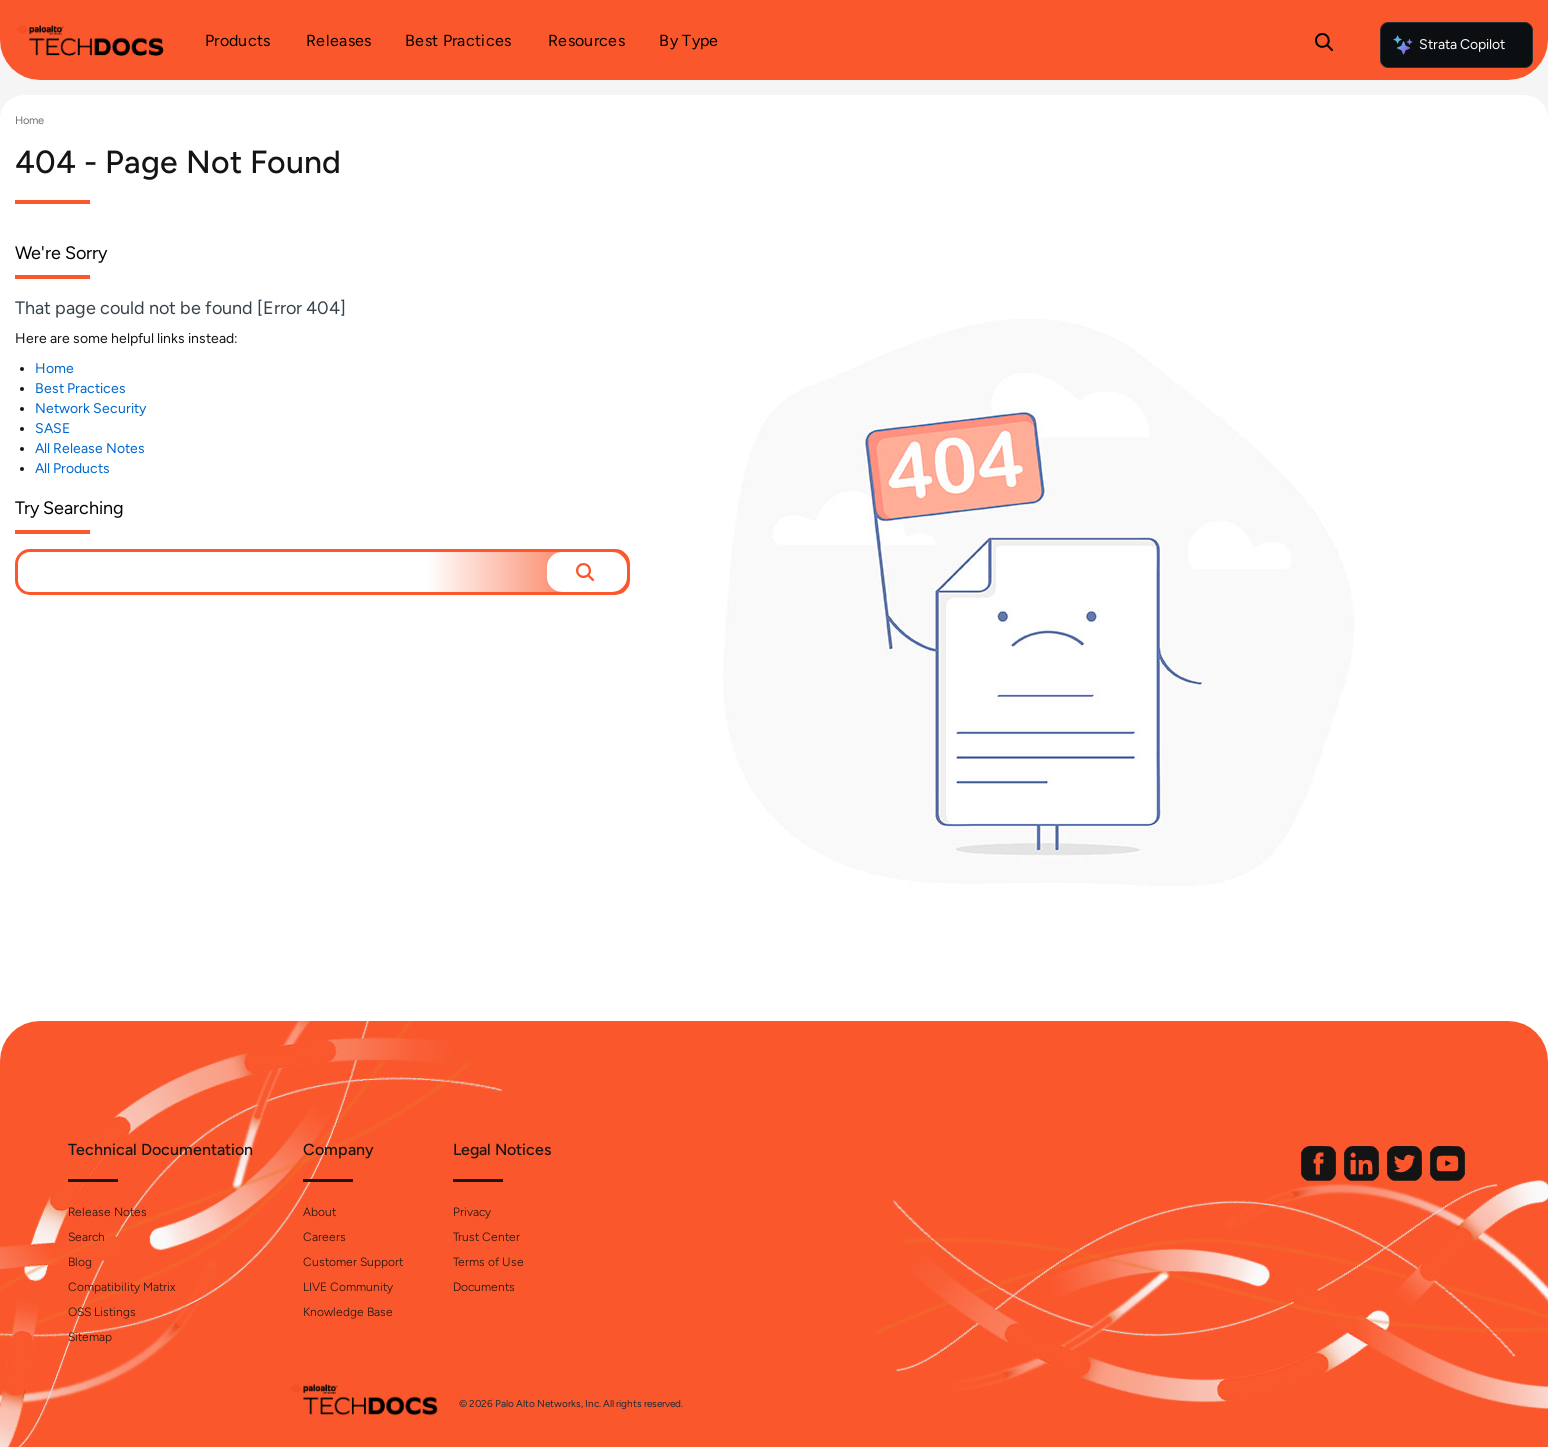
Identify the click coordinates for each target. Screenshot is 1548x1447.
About (540, 1212)
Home (29, 120)
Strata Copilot (1448, 45)
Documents (705, 1287)
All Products (72, 468)
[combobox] (282, 572)
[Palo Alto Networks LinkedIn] (1142, 1176)
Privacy (693, 1212)
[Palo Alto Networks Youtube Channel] (1226, 1176)
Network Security (90, 408)
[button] (587, 572)
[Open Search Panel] (1324, 45)
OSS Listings (323, 1312)
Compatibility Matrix (342, 1287)
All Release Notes (90, 448)
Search (307, 1237)
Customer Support (574, 1262)
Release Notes (328, 1212)
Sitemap (311, 1337)
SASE (52, 428)
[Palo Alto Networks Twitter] (1185, 1176)
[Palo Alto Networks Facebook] (1099, 1176)
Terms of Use (709, 1262)
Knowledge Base (569, 1312)
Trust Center (707, 1237)
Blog (301, 1262)
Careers (545, 1237)
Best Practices (80, 388)
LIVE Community (569, 1287)
